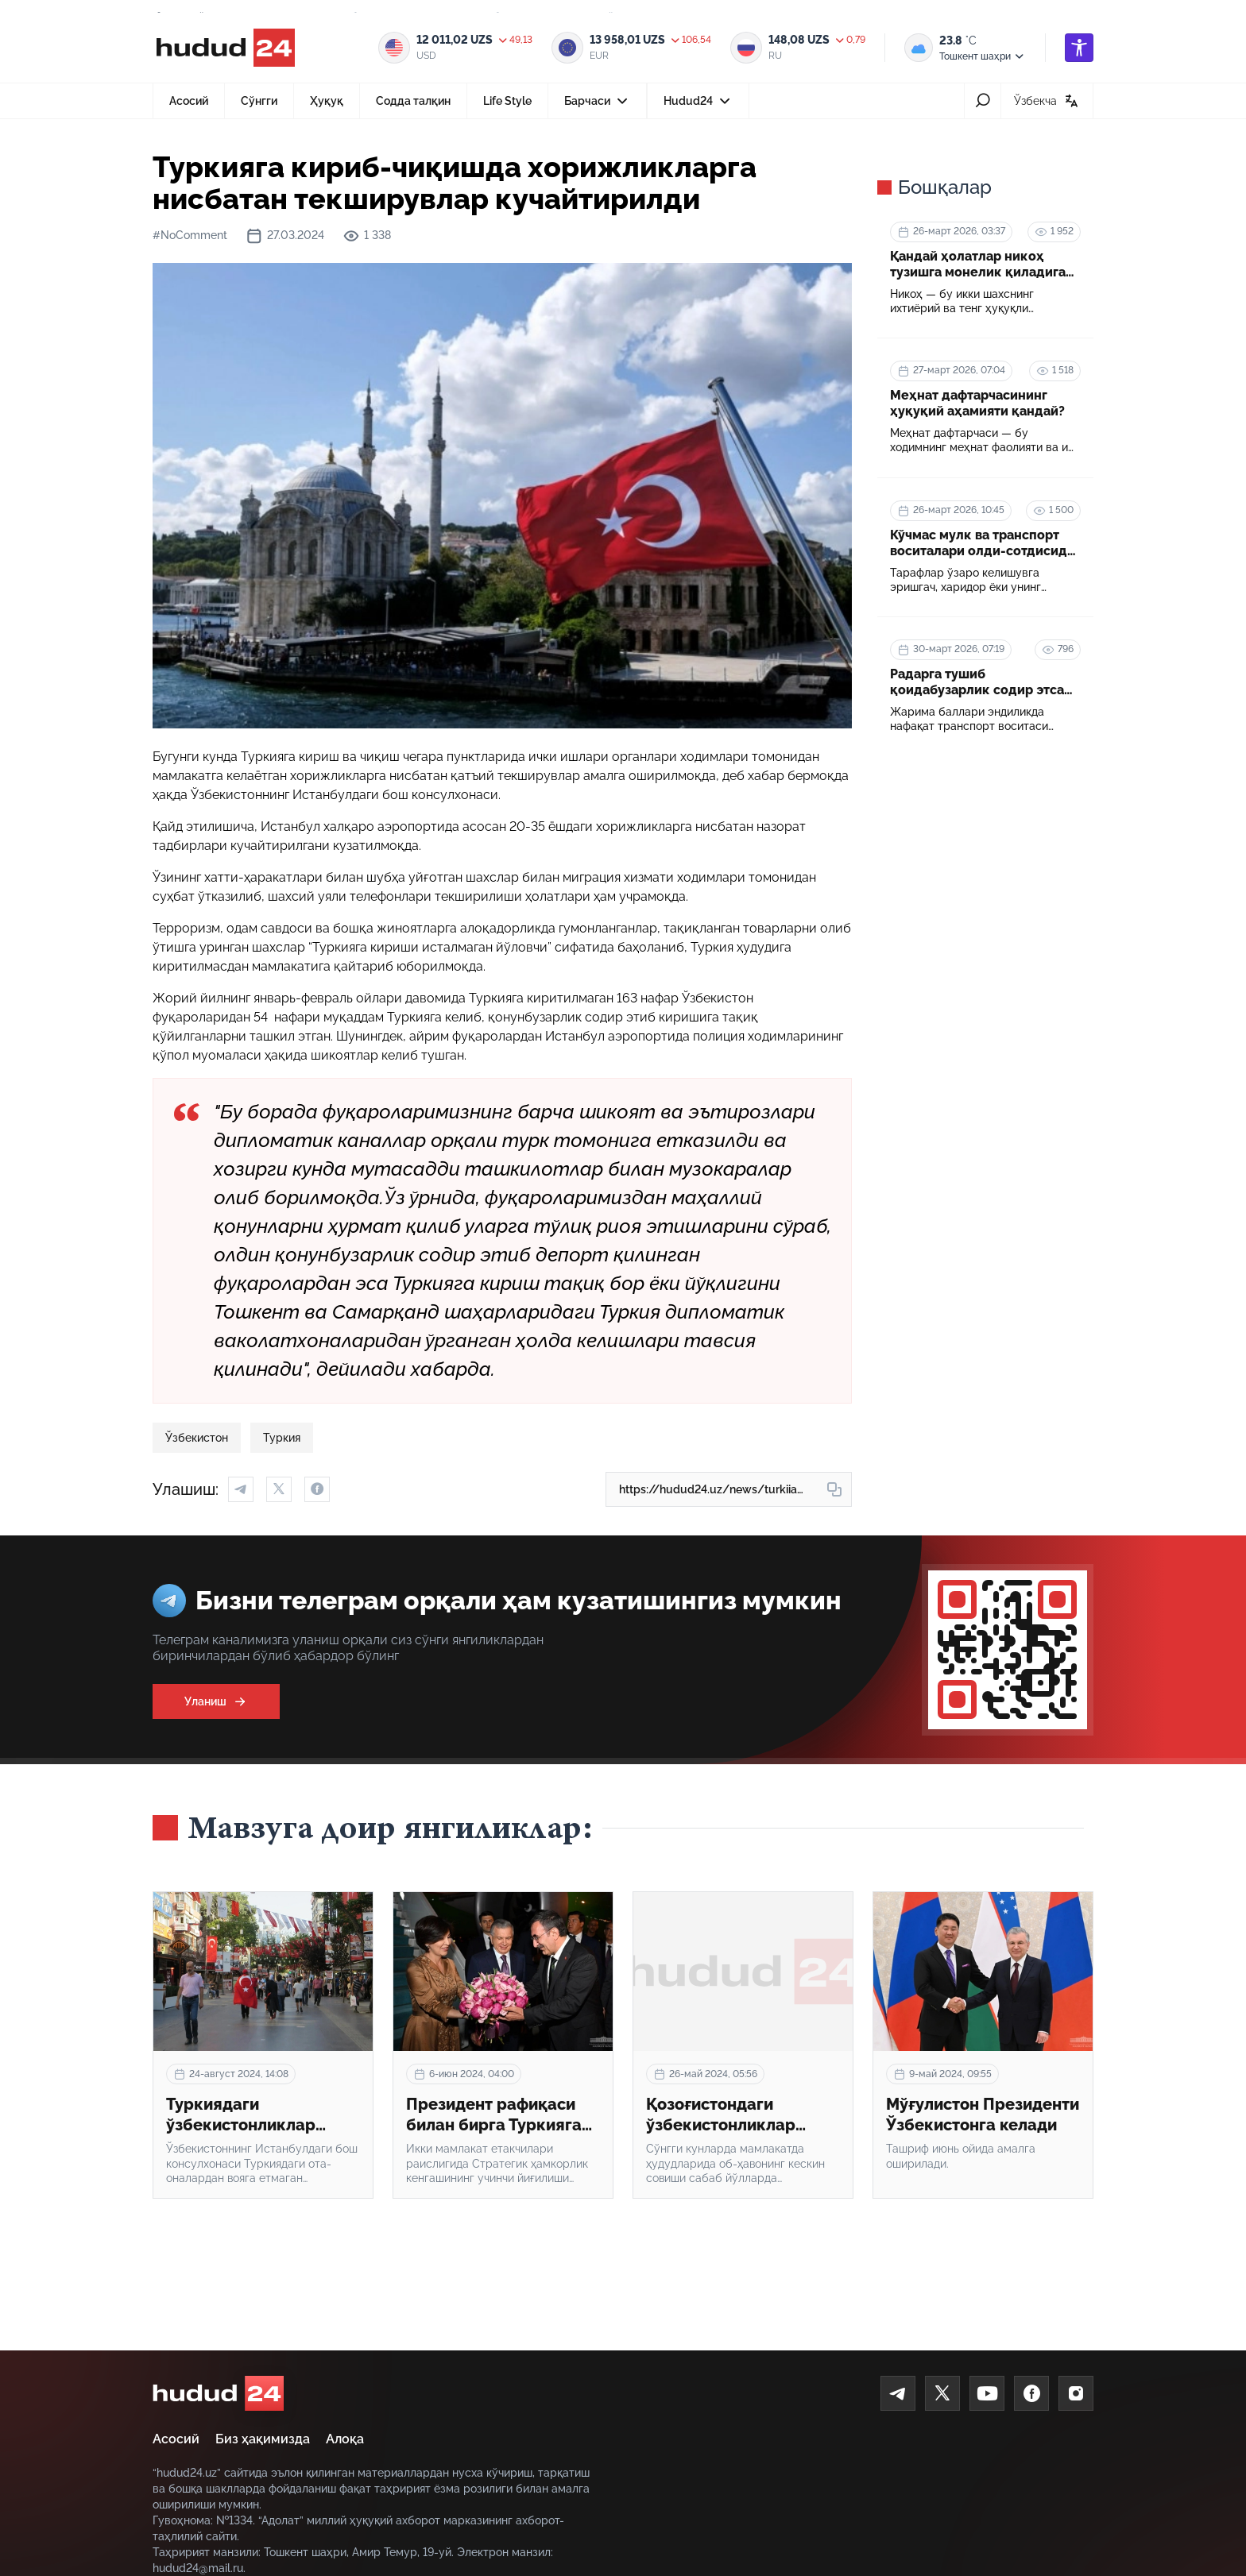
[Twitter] (942, 2393)
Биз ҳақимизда (262, 2439)
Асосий (188, 101)
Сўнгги (259, 101)
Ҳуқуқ (326, 101)
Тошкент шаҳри (982, 56)
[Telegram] (897, 2393)
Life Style (507, 101)
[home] (218, 2393)
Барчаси (597, 105)
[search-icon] (982, 100)
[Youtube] (986, 2393)
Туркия (281, 1437)
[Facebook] (1031, 2393)
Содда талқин (413, 101)
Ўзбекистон (196, 1437)
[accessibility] (1079, 47)
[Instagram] (1075, 2393)
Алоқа (345, 2439)
